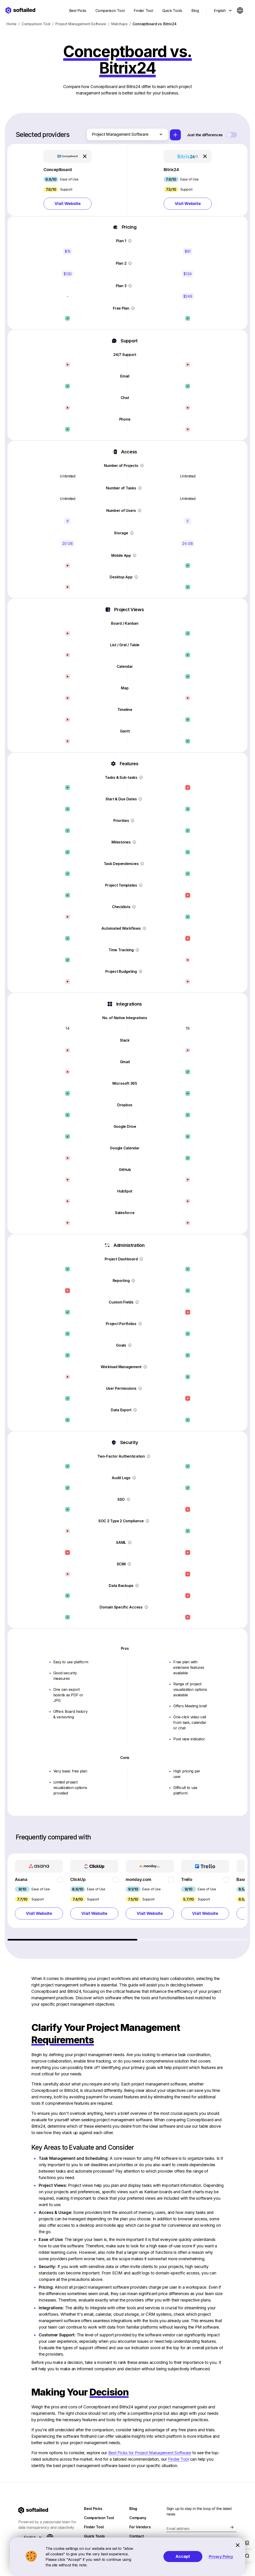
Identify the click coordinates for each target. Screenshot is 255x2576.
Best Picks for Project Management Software (149, 2452)
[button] (68, 179)
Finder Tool (178, 2459)
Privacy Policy (221, 2556)
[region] (128, 1897)
